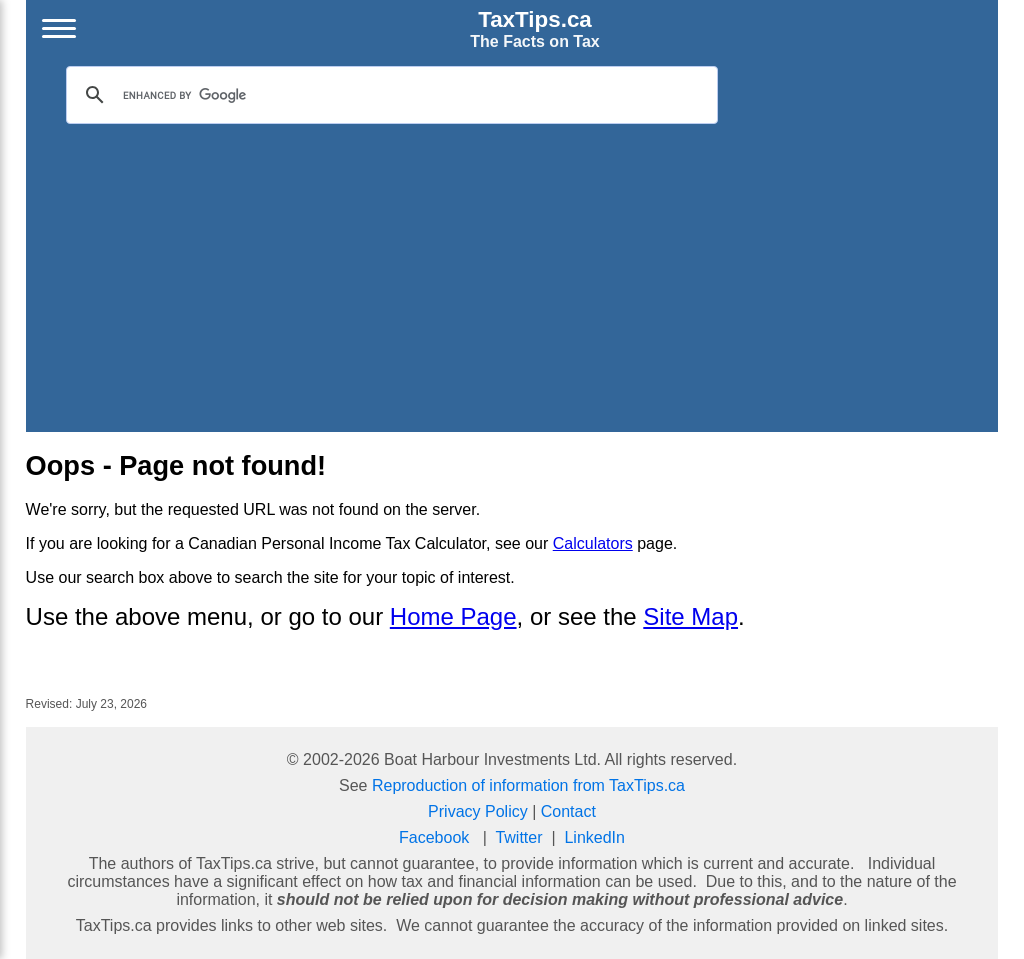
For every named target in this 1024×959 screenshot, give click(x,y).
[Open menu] (59, 29)
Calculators (593, 543)
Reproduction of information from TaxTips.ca (528, 785)
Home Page (453, 616)
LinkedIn (594, 837)
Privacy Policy (478, 811)
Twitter (518, 837)
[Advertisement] (512, 274)
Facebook (434, 837)
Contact (568, 811)
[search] (389, 95)
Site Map (690, 616)
